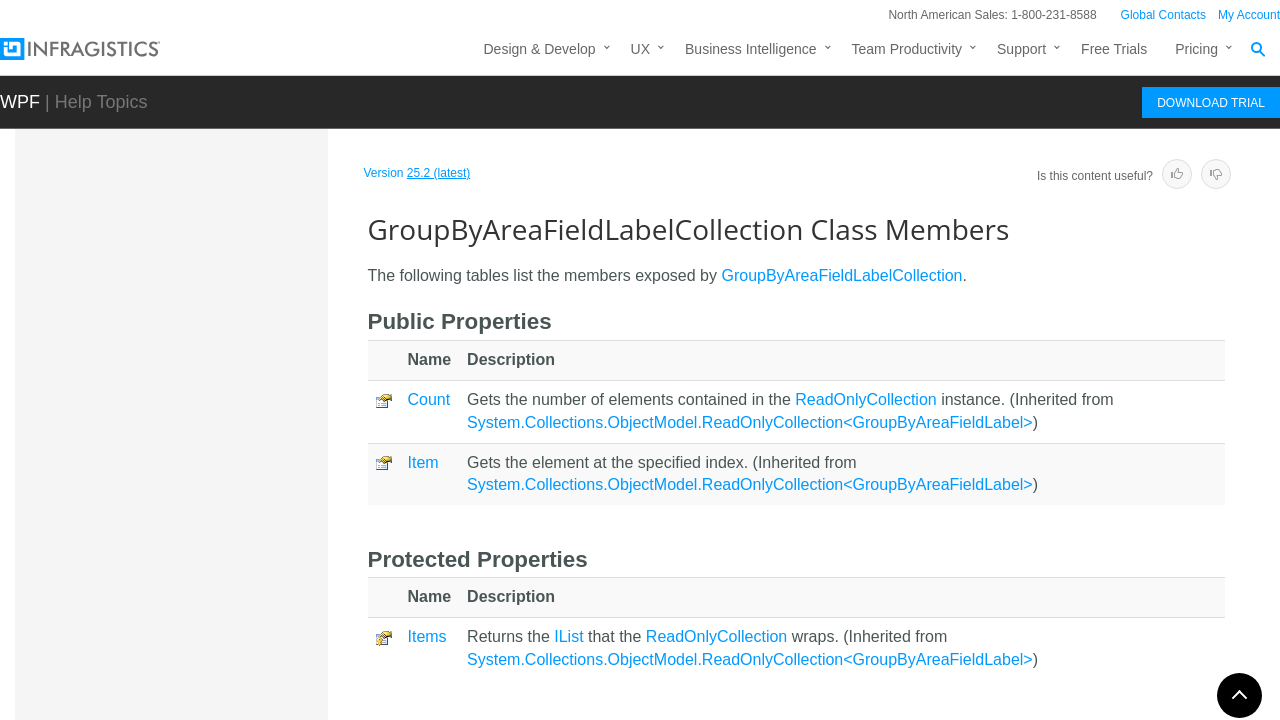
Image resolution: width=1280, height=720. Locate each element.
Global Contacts (1163, 15)
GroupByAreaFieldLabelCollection (224, 413)
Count (429, 399)
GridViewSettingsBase (196, 263)
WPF (20, 102)
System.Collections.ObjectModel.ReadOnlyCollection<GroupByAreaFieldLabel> (750, 422)
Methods (172, 524)
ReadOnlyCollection (865, 399)
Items (427, 636)
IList (568, 636)
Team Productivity (907, 49)
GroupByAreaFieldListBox (207, 601)
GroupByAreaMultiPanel (202, 671)
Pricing (1196, 49)
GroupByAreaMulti (184, 636)
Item (423, 462)
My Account (1249, 15)
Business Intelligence (751, 49)
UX (640, 49)
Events (166, 559)
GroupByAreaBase (185, 333)
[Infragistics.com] (100, 49)
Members (175, 489)
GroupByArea (169, 298)
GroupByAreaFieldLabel (201, 368)
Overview (174, 454)
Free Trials (1114, 49)
